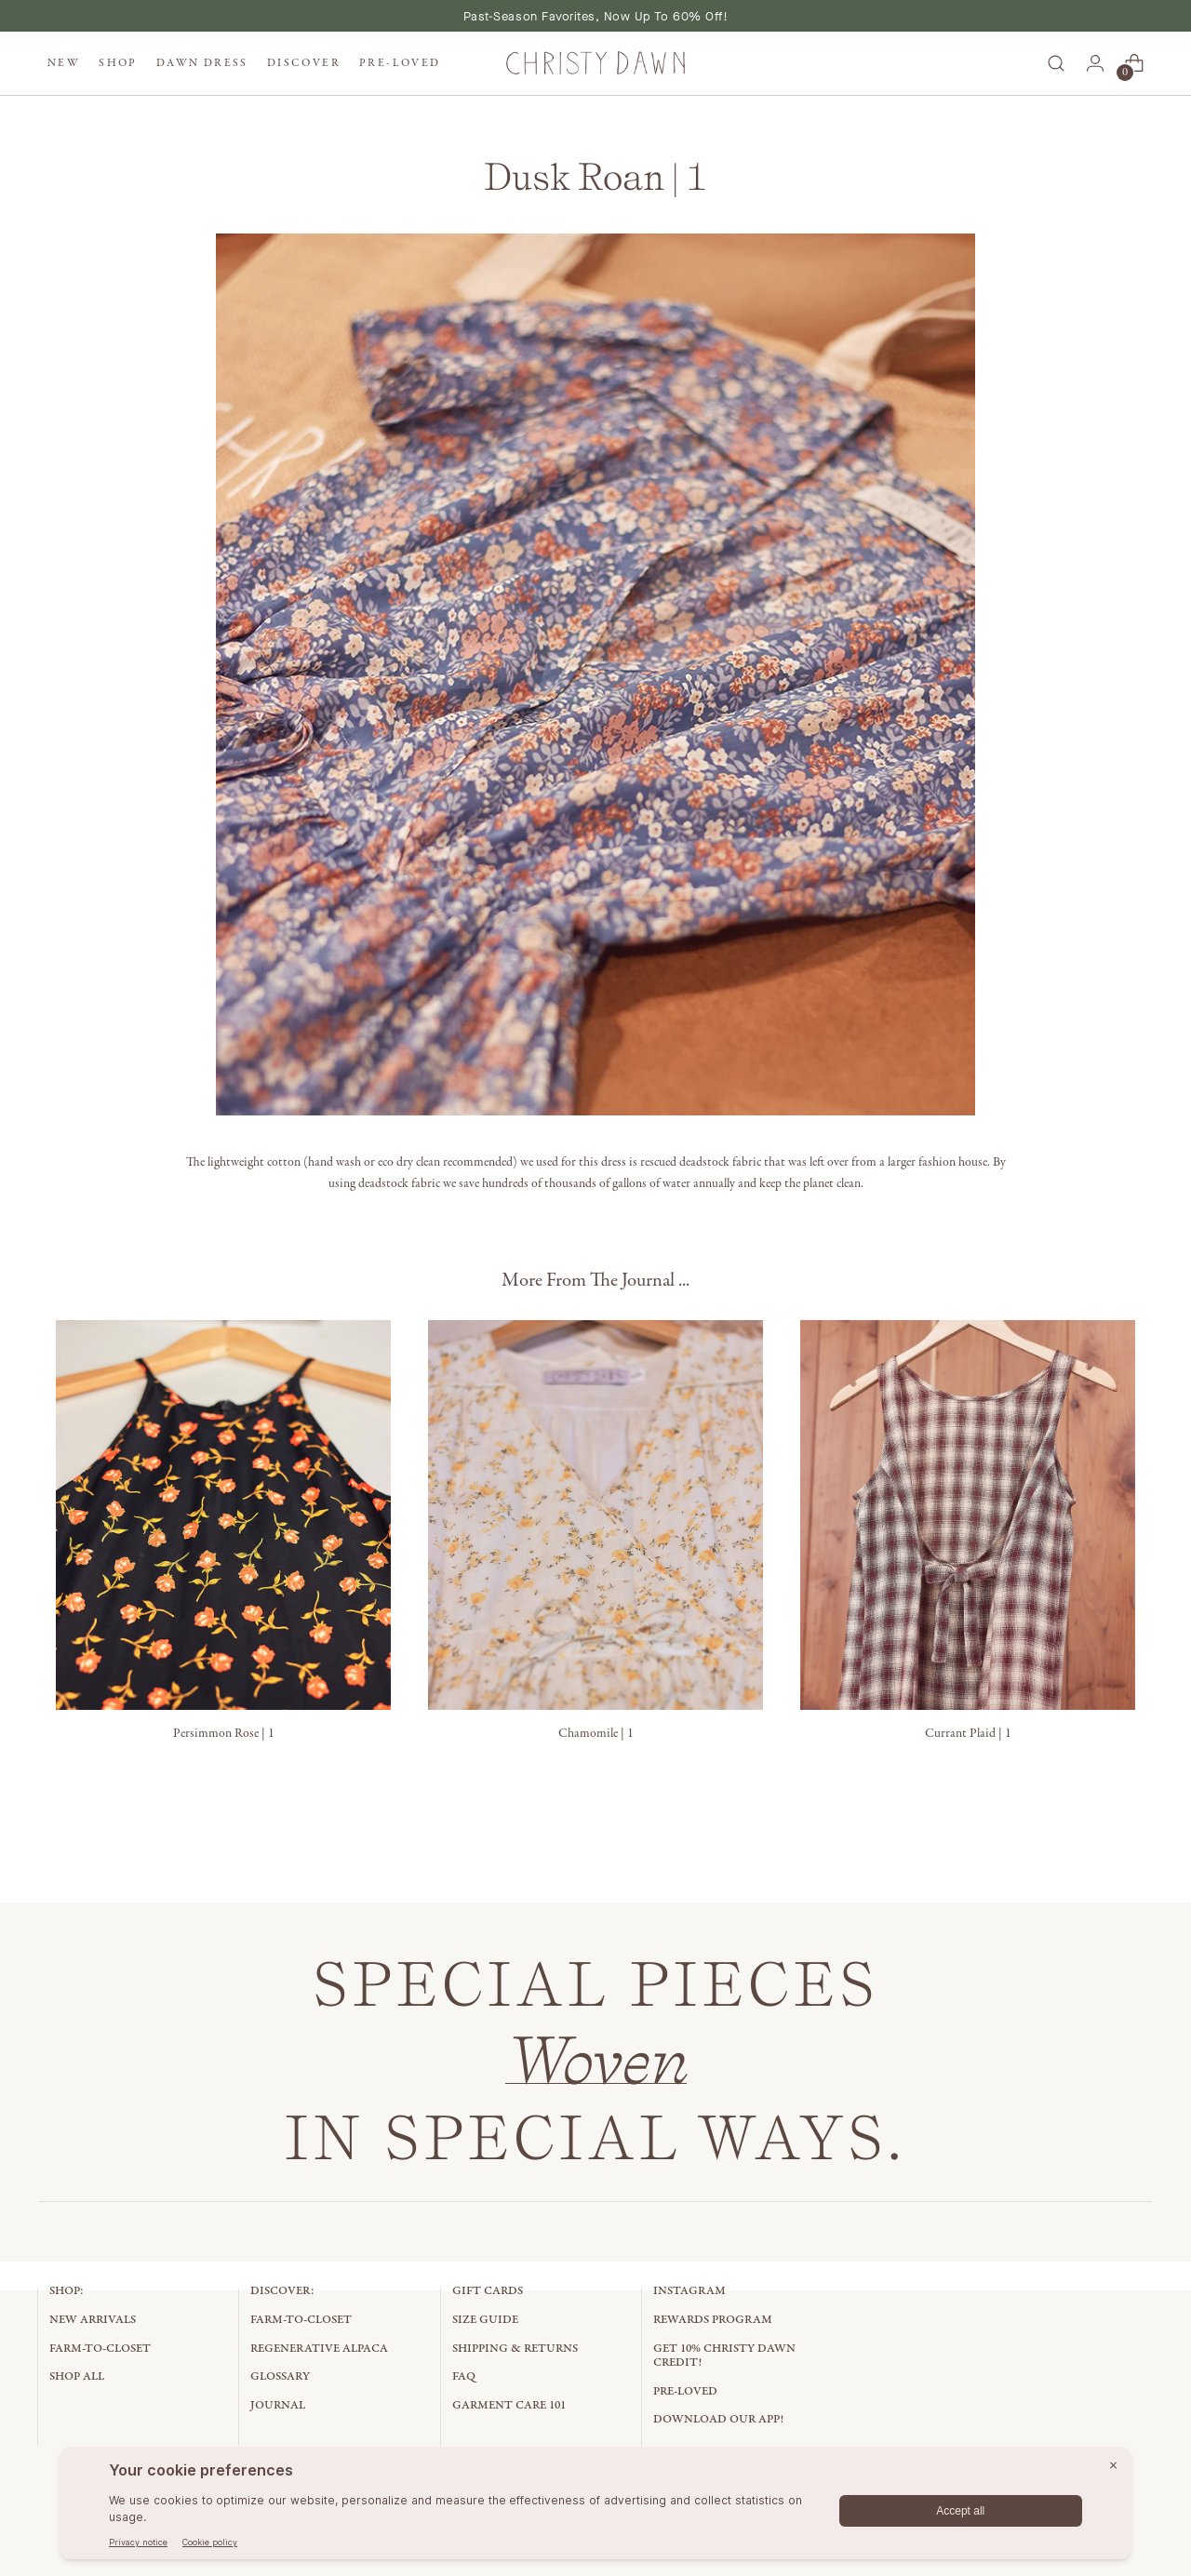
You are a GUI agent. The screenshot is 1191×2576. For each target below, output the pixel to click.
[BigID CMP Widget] (595, 2507)
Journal (277, 2405)
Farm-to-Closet (100, 2348)
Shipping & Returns (515, 2348)
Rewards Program (712, 2320)
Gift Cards (487, 2291)
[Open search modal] (1056, 63)
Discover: (282, 2291)
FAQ (463, 2376)
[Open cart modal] (1134, 63)
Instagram (689, 2291)
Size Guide (485, 2320)
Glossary (280, 2376)
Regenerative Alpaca (319, 2348)
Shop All (76, 2376)
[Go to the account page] (1095, 63)
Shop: (66, 2291)
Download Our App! (718, 2419)
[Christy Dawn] (595, 63)
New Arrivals (92, 2320)
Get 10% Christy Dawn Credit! (724, 2356)
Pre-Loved (685, 2391)
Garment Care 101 (509, 2405)
